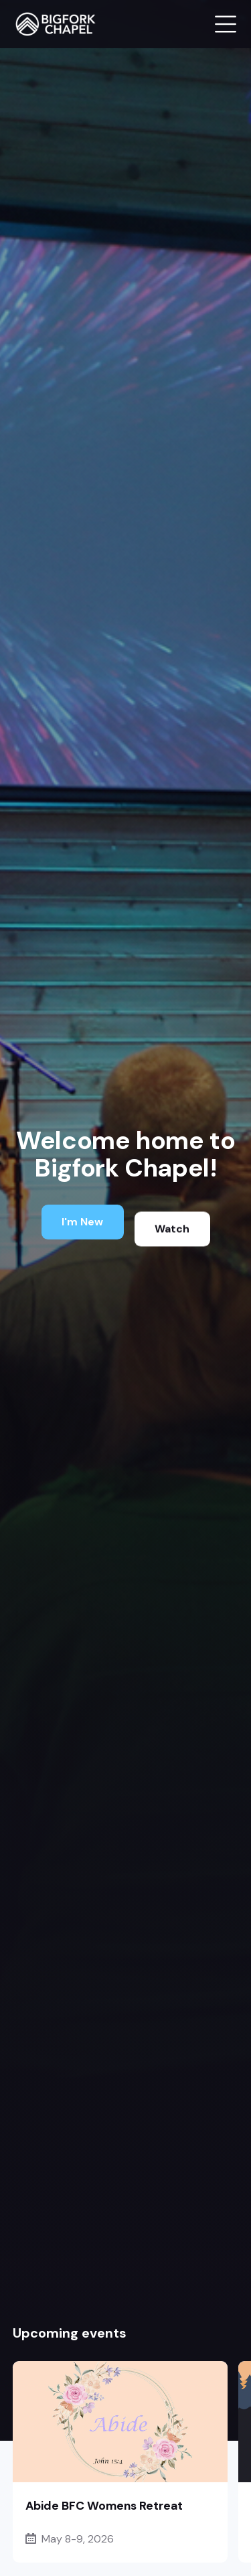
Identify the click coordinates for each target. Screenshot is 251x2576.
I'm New (82, 1223)
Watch (172, 1236)
